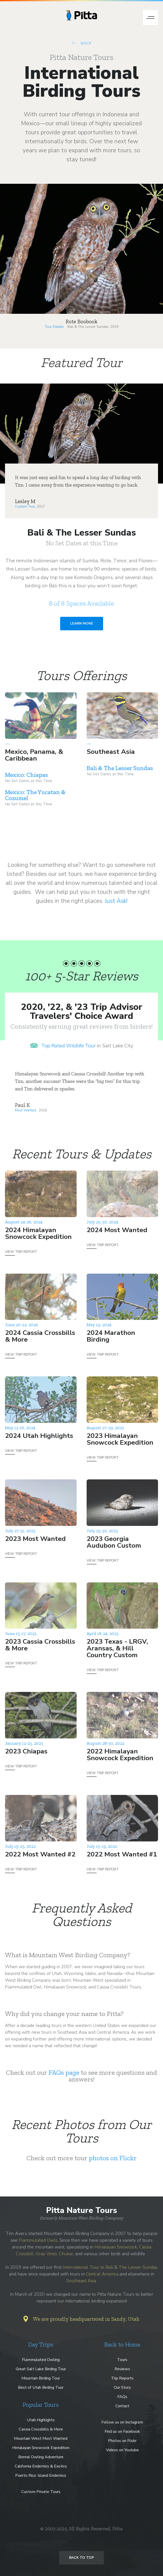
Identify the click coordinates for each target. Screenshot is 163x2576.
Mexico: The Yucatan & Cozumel (41, 797)
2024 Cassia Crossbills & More (41, 1315)
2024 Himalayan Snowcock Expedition (41, 1212)
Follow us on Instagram (122, 2420)
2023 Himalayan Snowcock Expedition (122, 1418)
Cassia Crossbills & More (41, 2427)
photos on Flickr (113, 2158)
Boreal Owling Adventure (40, 2454)
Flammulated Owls (38, 2240)
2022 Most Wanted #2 (41, 1833)
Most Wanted (26, 1110)
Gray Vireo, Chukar (54, 2254)
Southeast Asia (122, 724)
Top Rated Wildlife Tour (63, 1045)
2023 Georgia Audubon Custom (122, 1521)
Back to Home (122, 2344)
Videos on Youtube (122, 2447)
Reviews (122, 2368)
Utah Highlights (41, 2418)
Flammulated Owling (40, 2359)
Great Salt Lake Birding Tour (41, 2368)
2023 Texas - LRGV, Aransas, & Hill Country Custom (122, 1627)
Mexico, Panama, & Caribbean (41, 727)
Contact (122, 2404)
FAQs (122, 2395)
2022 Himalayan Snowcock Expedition (122, 1733)
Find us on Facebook (122, 2429)
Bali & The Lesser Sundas (122, 770)
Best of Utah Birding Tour (40, 2386)
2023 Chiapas (41, 1730)
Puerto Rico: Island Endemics (40, 2472)
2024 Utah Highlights (41, 1415)
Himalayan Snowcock (115, 2247)
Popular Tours (41, 2403)
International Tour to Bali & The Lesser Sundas (110, 2267)
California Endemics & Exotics (40, 2463)
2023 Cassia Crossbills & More (41, 1623)
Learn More (81, 623)
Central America (102, 2274)
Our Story (122, 2386)
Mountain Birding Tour (40, 2377)
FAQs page (64, 2072)
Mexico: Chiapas (41, 777)
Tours (122, 2359)
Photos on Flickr (122, 2438)
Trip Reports (122, 2377)
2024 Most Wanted (122, 1209)
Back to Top (81, 2554)
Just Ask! (116, 901)
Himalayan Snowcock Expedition (40, 2445)
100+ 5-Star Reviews (81, 972)
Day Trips (40, 2344)
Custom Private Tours (40, 2488)
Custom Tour (25, 506)
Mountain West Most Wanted (40, 2436)
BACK (81, 43)
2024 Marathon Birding (122, 1315)
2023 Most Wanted (41, 1518)
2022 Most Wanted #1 (122, 1833)
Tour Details (54, 326)
